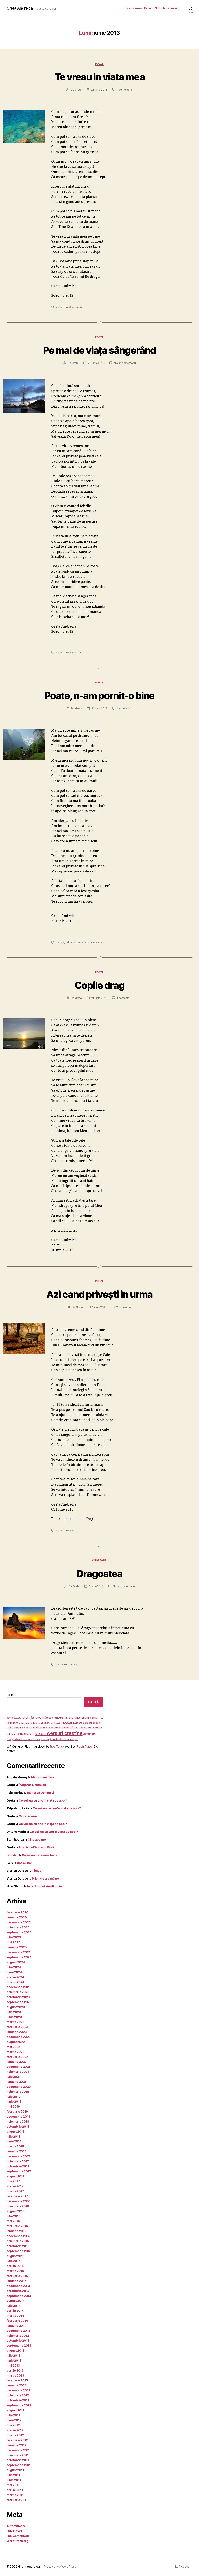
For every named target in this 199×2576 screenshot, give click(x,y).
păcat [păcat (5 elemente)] (25, 1728)
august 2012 (15, 2410)
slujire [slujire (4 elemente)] (79, 1728)
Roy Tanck (57, 1746)
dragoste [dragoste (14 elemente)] (77, 1717)
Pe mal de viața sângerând (99, 350)
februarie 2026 (17, 1912)
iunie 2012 (14, 2420)
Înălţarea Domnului (32, 1785)
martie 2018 (15, 2146)
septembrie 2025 (19, 1932)
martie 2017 (15, 2191)
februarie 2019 (17, 2111)
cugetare (99, 1560)
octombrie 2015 (18, 2246)
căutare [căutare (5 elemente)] (59, 1718)
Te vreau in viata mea (99, 76)
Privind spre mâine (45, 1878)
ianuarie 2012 (16, 2445)
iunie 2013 (14, 2360)
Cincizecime (28, 1816)
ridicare (70, 942)
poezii (99, 63)
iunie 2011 (14, 2480)
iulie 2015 (13, 2261)
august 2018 (16, 2131)
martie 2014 (15, 2316)
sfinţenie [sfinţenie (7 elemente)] (65, 1727)
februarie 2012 (17, 2440)
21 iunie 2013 (99, 708)
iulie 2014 (13, 2306)
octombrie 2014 (18, 2291)
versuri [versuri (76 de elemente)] (41, 1733)
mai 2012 (13, 2425)
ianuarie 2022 (17, 2062)
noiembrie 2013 (18, 2336)
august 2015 (16, 2256)
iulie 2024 (14, 1967)
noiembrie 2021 (18, 2072)
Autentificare (16, 2526)
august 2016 (16, 2211)
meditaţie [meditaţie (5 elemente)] (33, 1723)
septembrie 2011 (19, 2465)
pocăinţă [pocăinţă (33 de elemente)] (70, 1723)
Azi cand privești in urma (99, 1294)
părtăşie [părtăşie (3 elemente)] (31, 1728)
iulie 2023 (14, 2012)
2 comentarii (124, 708)
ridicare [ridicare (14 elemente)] (39, 1727)
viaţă (79, 307)
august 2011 (15, 2470)
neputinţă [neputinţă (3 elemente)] (59, 1723)
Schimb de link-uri (167, 8)
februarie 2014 (17, 2321)
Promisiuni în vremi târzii (36, 1847)
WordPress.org (18, 2541)
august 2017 (15, 2176)
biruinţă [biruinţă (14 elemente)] (27, 1717)
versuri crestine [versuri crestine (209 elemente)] (65, 1733)
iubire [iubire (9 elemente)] (15, 1723)
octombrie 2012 (18, 2400)
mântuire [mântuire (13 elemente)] (49, 1723)
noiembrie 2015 (18, 2241)
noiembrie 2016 (18, 2206)
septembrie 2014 (19, 2296)
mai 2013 (13, 2365)
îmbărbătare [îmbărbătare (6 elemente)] (62, 1739)
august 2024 (16, 1962)
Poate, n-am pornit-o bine (99, 695)
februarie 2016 (17, 2226)
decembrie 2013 (18, 2331)
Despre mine (133, 8)
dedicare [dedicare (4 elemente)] (67, 1718)
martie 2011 (15, 2495)
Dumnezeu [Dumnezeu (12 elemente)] (89, 1717)
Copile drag (100, 985)
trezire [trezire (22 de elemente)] (22, 1734)
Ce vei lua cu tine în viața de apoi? (43, 1800)
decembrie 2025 (19, 1922)
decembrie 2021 (18, 2067)
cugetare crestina (66, 1664)
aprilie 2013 (15, 2370)
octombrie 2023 (18, 1997)
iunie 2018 (14, 2141)
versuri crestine (65, 307)
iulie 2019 (13, 2097)
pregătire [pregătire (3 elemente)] (19, 1728)
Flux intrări (14, 2531)
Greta (78, 89)
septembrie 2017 (19, 2171)
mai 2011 (13, 2485)
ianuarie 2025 (17, 1947)
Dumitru (12, 1855)
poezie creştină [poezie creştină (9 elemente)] (85, 1723)
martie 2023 (15, 2022)
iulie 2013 (13, 2355)
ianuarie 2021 (16, 2082)
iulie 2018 (13, 2136)
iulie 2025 (14, 1937)
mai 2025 (13, 1942)
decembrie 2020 (19, 2087)
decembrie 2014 (18, 2286)
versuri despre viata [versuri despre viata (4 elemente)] (28, 1740)
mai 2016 (13, 2221)
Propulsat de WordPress (60, 2566)
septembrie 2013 (19, 2345)
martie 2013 (15, 2375)
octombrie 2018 (18, 2126)
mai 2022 (13, 2047)
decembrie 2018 (18, 2116)
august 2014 (16, 2301)
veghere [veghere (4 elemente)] (31, 1734)
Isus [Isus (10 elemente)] (10, 1723)
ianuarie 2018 (16, 2151)
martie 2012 (15, 2435)
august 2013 (16, 2350)
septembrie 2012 (19, 2405)
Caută (10, 1695)
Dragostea (99, 1573)
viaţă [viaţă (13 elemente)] (48, 1739)
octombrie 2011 (18, 2460)
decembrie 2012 (18, 2390)
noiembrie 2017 (18, 2161)
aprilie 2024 (15, 1977)
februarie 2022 (17, 2057)
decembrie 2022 (18, 2037)
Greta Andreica (20, 8)
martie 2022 (15, 2052)
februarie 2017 (17, 2196)
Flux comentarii (18, 2536)
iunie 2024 (14, 1972)
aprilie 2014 (15, 2311)
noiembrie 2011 (18, 2455)
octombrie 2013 (18, 2340)
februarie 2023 (17, 2027)
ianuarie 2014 (16, 2326)
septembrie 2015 (19, 2251)
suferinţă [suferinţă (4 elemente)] (95, 1728)
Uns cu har (24, 1863)
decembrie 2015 (18, 2236)
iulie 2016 (13, 2216)
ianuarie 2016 (16, 2231)
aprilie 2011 (15, 2490)
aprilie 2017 (15, 2186)
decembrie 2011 (18, 2450)
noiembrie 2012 (18, 2395)
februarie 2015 (17, 2276)
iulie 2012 (13, 2415)
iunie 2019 (14, 2101)
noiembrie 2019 (18, 2092)
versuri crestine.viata (68, 652)
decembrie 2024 (19, 1952)
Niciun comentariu (125, 363)
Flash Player (85, 1746)
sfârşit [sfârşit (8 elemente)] (73, 1727)
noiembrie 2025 (18, 1927)
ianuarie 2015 (16, 2281)
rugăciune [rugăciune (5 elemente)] (49, 1728)
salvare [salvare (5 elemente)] (56, 1728)
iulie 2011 (13, 2475)
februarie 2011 (17, 2500)
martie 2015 (15, 2271)
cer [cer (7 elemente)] (33, 1718)
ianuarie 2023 (17, 2032)
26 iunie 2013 (96, 363)
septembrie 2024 (19, 1957)
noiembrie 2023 (18, 1992)
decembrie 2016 (18, 2201)
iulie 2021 (13, 2077)
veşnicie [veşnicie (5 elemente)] (41, 1739)
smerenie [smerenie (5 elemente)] (86, 1728)
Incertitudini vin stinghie (44, 1886)
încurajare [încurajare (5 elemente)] (73, 1739)
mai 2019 (13, 2106)
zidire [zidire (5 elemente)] (53, 1739)
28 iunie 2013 (99, 89)
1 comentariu (125, 89)
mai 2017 (13, 2181)
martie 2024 (15, 1982)
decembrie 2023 (19, 1987)
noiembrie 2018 (18, 2121)
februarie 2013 (17, 2380)
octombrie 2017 (18, 2166)
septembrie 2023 (19, 2002)
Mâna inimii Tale (42, 1777)
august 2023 (16, 2007)
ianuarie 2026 (17, 1917)
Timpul (37, 1871)
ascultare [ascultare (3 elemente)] (18, 1718)
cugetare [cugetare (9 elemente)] (51, 1717)
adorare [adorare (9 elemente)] (11, 1717)
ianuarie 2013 (16, 2385)
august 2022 (16, 2042)
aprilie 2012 (15, 2430)
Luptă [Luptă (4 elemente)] (20, 1723)
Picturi (148, 8)
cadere (60, 942)
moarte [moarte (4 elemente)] (40, 1723)
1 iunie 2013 (99, 1307)
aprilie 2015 (15, 2266)
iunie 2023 (14, 2017)
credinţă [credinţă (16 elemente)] (40, 1717)
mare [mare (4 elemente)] (25, 1723)
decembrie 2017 (18, 2156)
